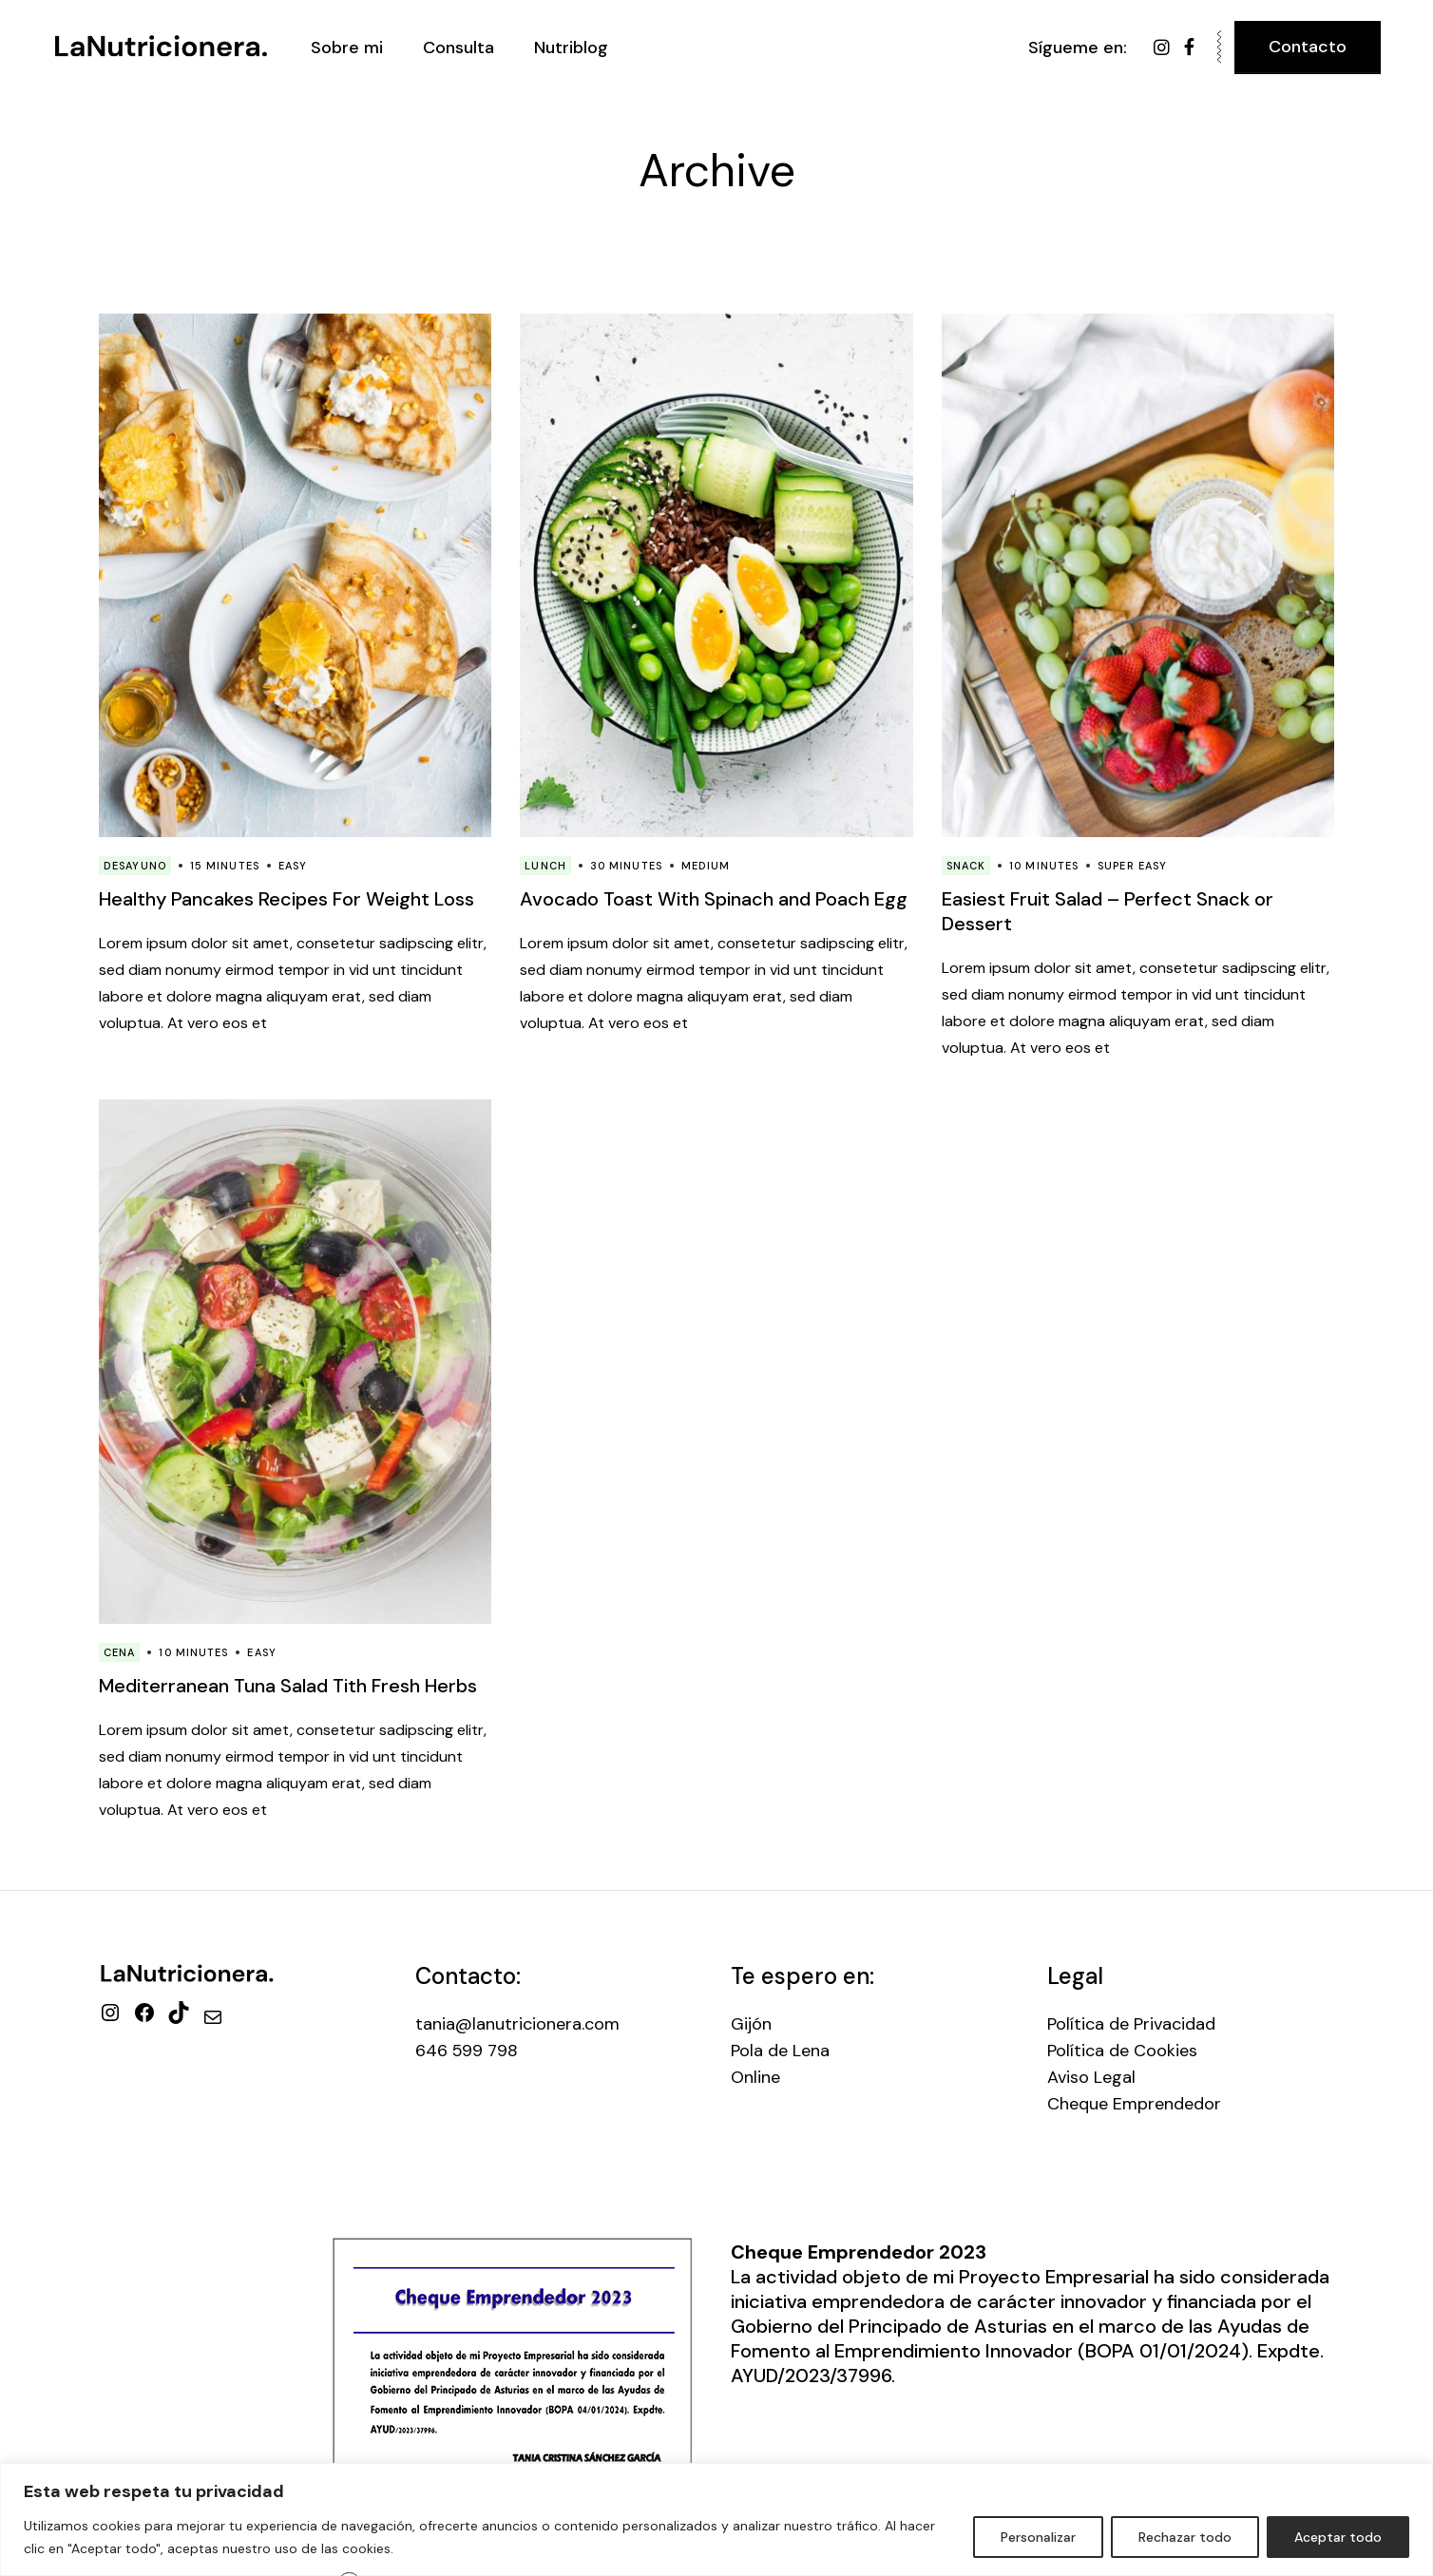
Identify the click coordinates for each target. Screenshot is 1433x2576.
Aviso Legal (1091, 2077)
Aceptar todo (1338, 2537)
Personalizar (1038, 2537)
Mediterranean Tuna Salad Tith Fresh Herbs (288, 1685)
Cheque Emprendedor (1134, 2103)
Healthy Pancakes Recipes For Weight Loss (286, 899)
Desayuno (135, 865)
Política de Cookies (1122, 2050)
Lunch (545, 865)
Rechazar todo (1185, 2537)
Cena (119, 1652)
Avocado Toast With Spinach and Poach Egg (714, 899)
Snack (966, 865)
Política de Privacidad (1131, 2024)
